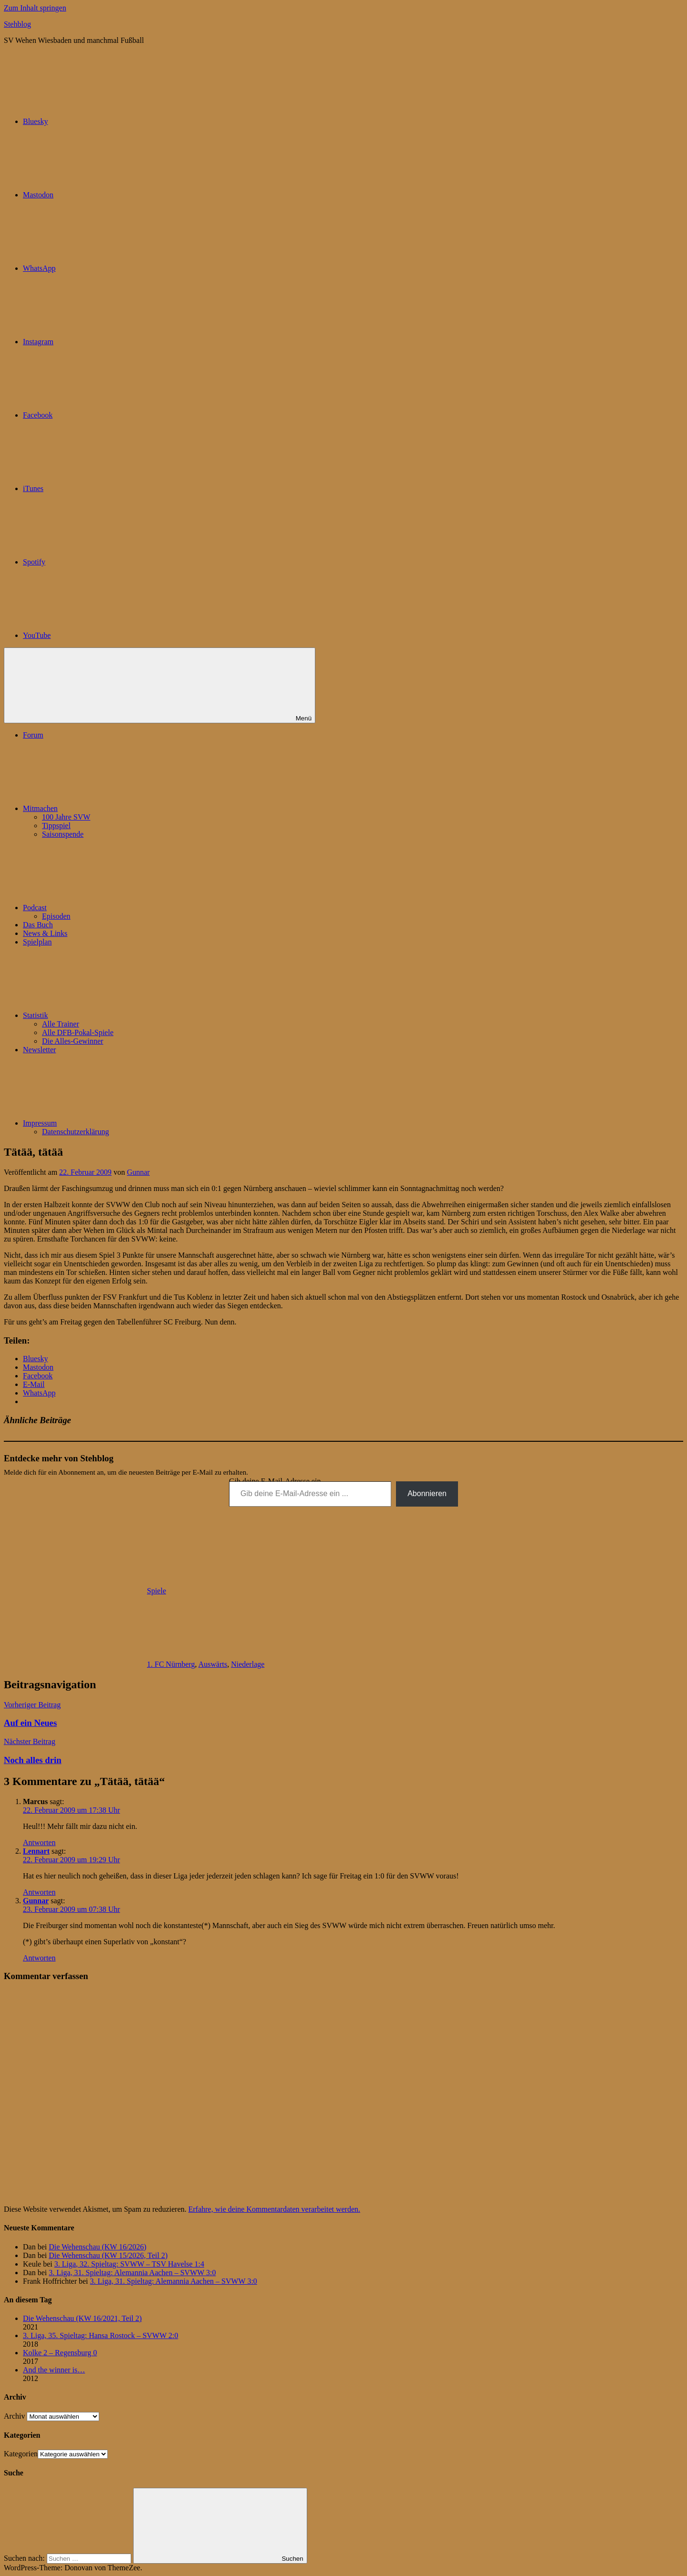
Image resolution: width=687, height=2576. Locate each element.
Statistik (107, 1015)
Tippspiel (56, 825)
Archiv (14, 2416)
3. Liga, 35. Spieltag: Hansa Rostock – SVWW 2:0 (100, 2335)
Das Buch (38, 925)
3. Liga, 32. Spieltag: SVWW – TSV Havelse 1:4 (129, 2264)
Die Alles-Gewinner (72, 1041)
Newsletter (39, 1050)
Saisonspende (62, 834)
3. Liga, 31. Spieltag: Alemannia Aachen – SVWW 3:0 (132, 2272)
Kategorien (21, 2454)
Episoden (56, 916)
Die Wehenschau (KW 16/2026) (97, 2247)
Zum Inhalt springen (35, 8)
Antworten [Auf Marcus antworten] (39, 1842)
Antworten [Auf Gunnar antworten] (39, 1958)
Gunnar (138, 1172)
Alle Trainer (60, 1024)
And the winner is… (54, 2370)
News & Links (45, 933)
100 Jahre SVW (66, 817)
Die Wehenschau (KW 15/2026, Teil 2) (108, 2255)
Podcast (106, 907)
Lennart (36, 1851)
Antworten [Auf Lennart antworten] (39, 1892)
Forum (33, 735)
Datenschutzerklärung (75, 1132)
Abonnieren (427, 1493)
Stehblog (17, 24)
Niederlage (247, 1664)
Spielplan (37, 942)
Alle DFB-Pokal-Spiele (78, 1032)
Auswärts (212, 1664)
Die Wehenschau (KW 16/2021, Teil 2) (82, 2318)
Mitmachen (112, 808)
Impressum (111, 1123)
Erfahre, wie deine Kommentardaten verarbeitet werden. (274, 2209)
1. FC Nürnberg (171, 1664)
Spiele (156, 1591)
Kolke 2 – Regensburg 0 (60, 2353)
